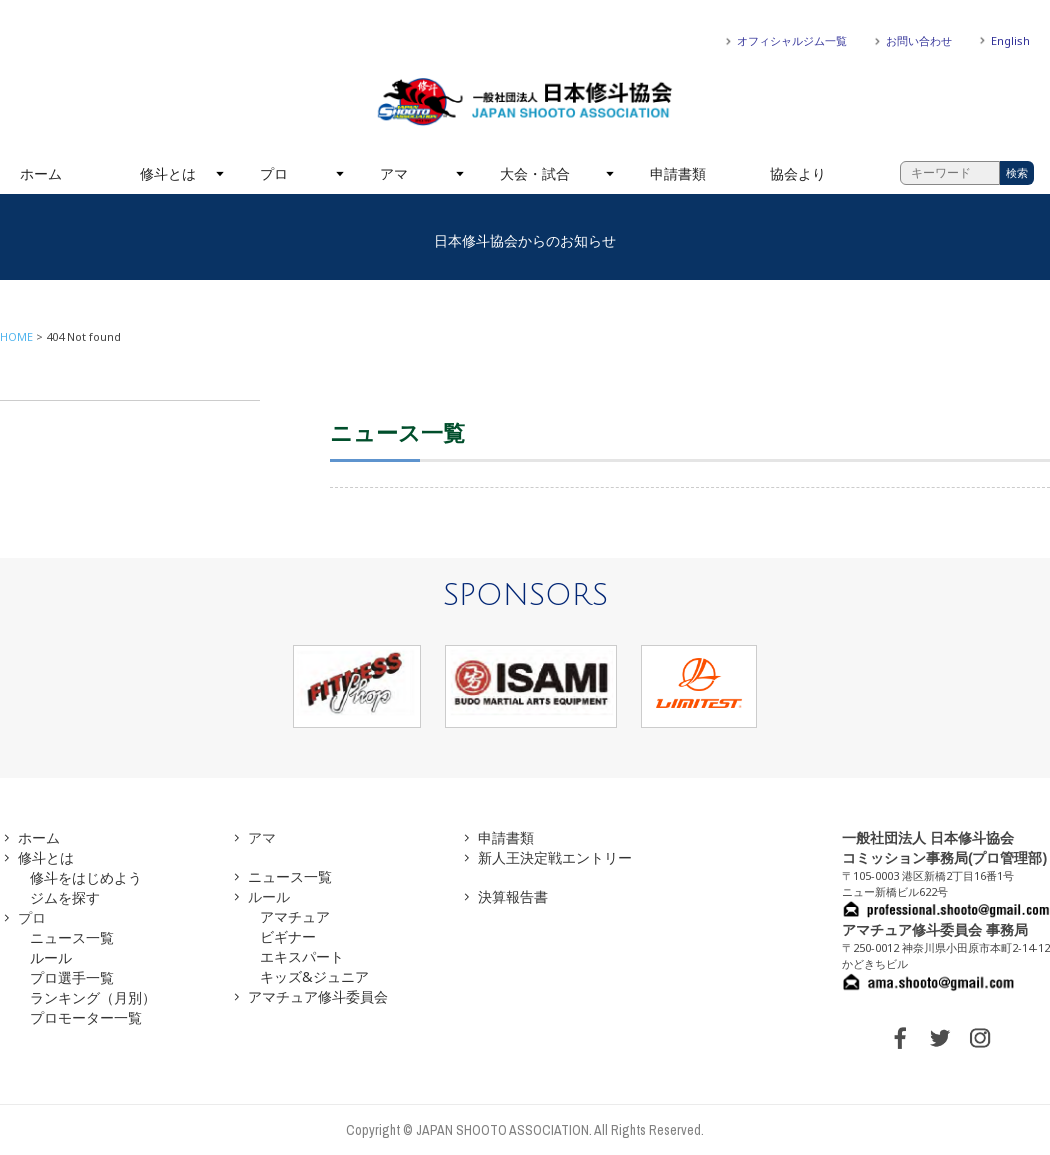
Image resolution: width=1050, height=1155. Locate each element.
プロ (274, 173)
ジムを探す (65, 897)
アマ (394, 173)
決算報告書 (513, 896)
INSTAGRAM (980, 1038)
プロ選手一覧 (72, 977)
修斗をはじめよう (86, 877)
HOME (16, 336)
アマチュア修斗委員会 (318, 996)
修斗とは (168, 173)
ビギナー (288, 936)
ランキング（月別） (93, 997)
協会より (798, 173)
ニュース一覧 (72, 937)
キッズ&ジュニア (314, 976)
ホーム (41, 173)
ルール (51, 957)
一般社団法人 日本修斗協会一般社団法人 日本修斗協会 (525, 102)
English (1010, 40)
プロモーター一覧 (86, 1017)
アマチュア (295, 916)
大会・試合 (535, 173)
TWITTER (940, 1038)
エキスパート (302, 956)
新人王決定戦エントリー (555, 857)
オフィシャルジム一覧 (792, 40)
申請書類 (678, 173)
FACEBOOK (900, 1038)
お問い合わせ (919, 40)
